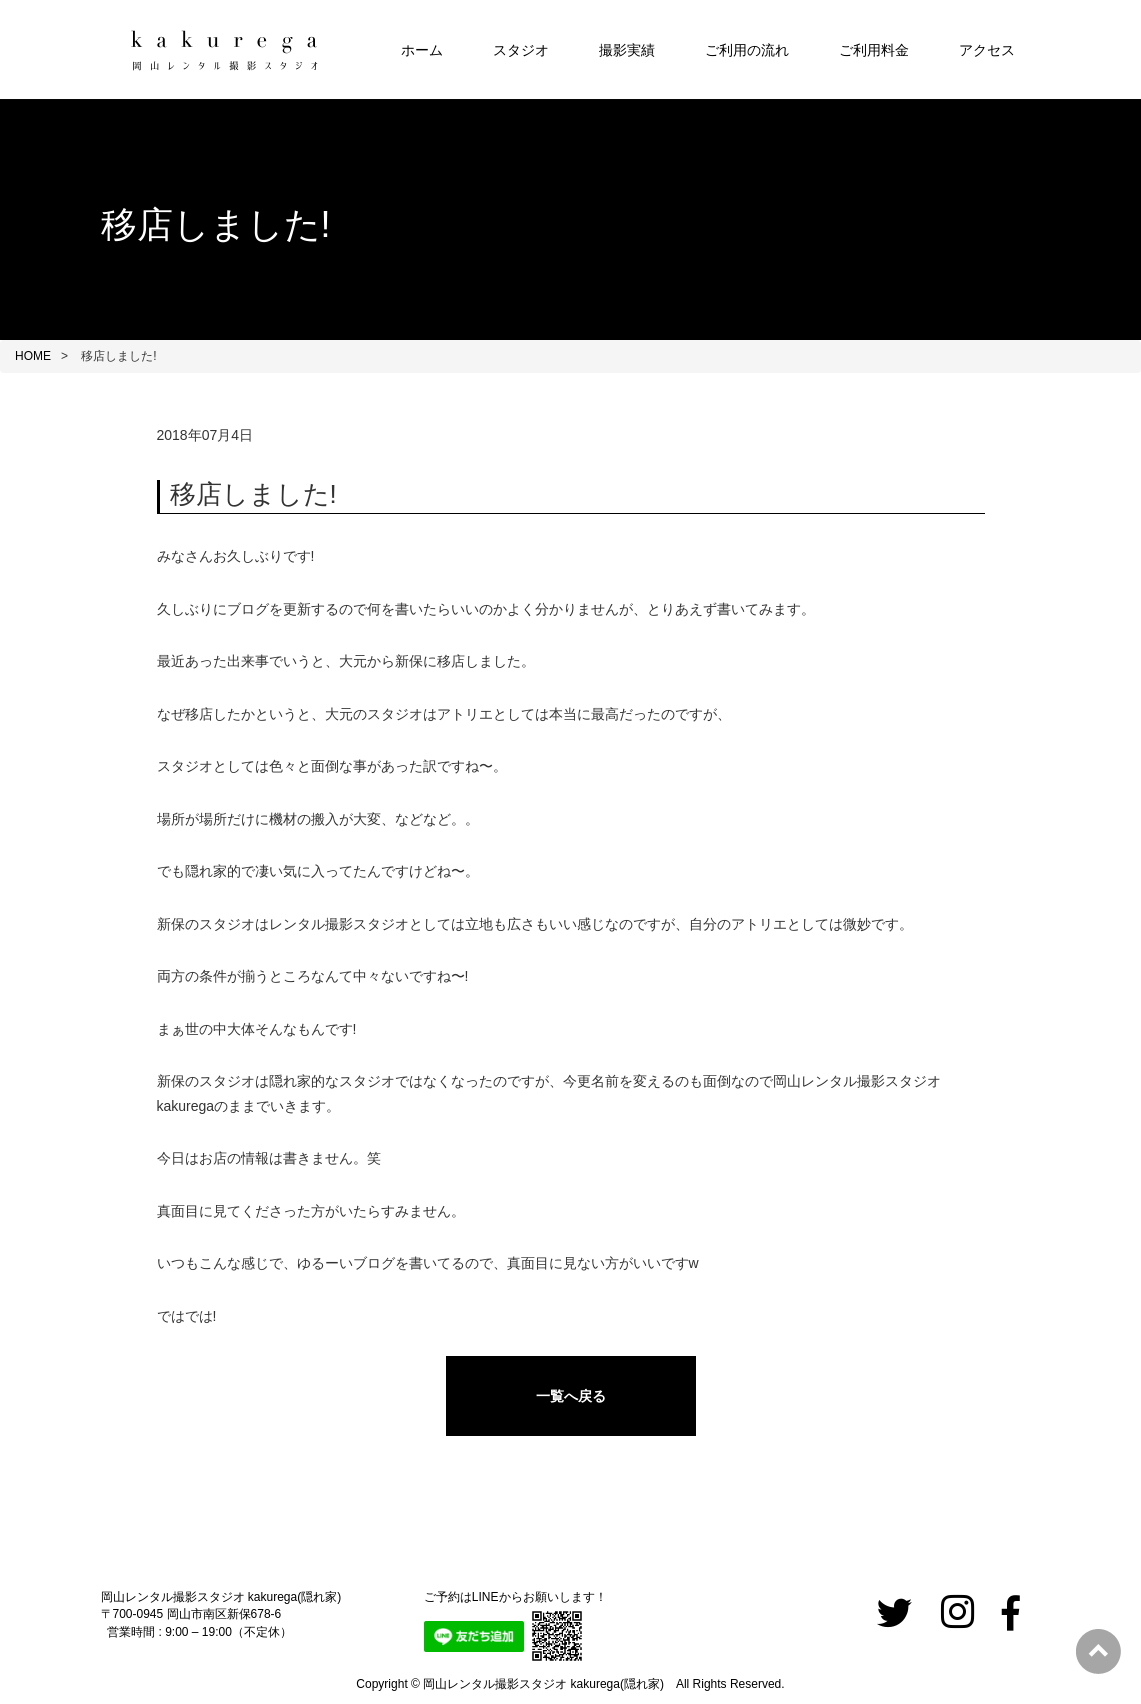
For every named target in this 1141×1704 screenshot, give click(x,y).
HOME (33, 356)
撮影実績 (627, 50)
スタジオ (521, 50)
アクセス (987, 50)
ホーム (422, 50)
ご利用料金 (874, 50)
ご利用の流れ (747, 50)
